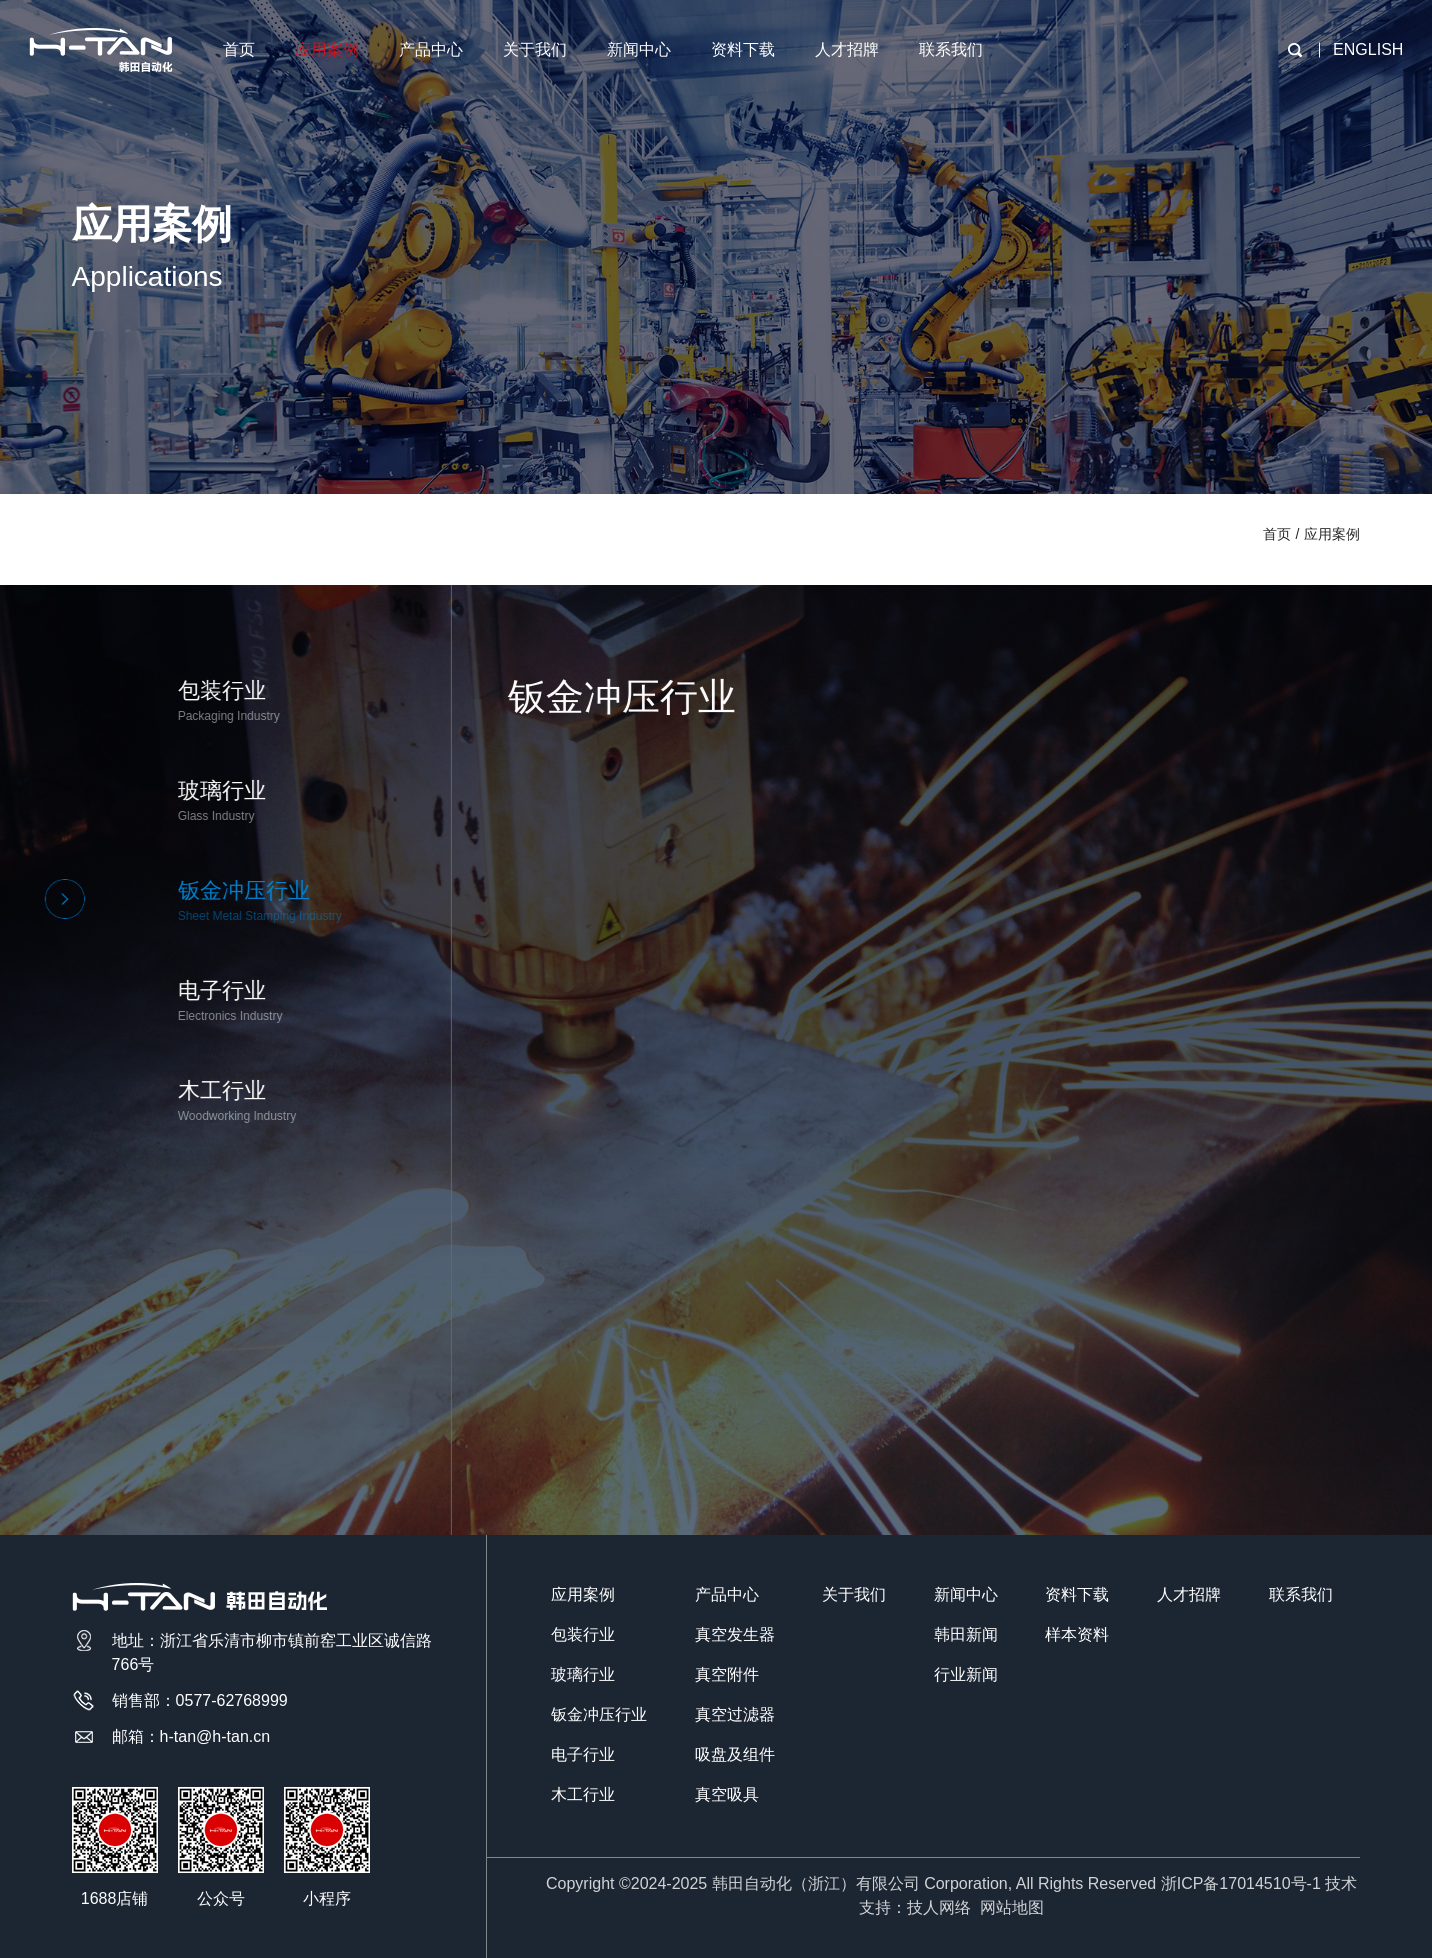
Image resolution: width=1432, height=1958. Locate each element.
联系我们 (951, 49)
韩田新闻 (966, 1634)
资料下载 (743, 49)
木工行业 (583, 1794)
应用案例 (327, 49)
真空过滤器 (735, 1714)
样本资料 (1077, 1634)
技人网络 (939, 1907)
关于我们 (535, 49)
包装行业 (583, 1634)
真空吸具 (727, 1794)
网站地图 (1012, 1907)
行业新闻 (966, 1674)
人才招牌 (847, 49)
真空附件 (727, 1674)
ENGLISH (1368, 49)
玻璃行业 (583, 1674)
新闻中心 (639, 49)
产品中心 (431, 49)
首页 (239, 49)
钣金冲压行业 (599, 1714)
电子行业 (583, 1754)
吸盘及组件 (735, 1754)
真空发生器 (735, 1634)
